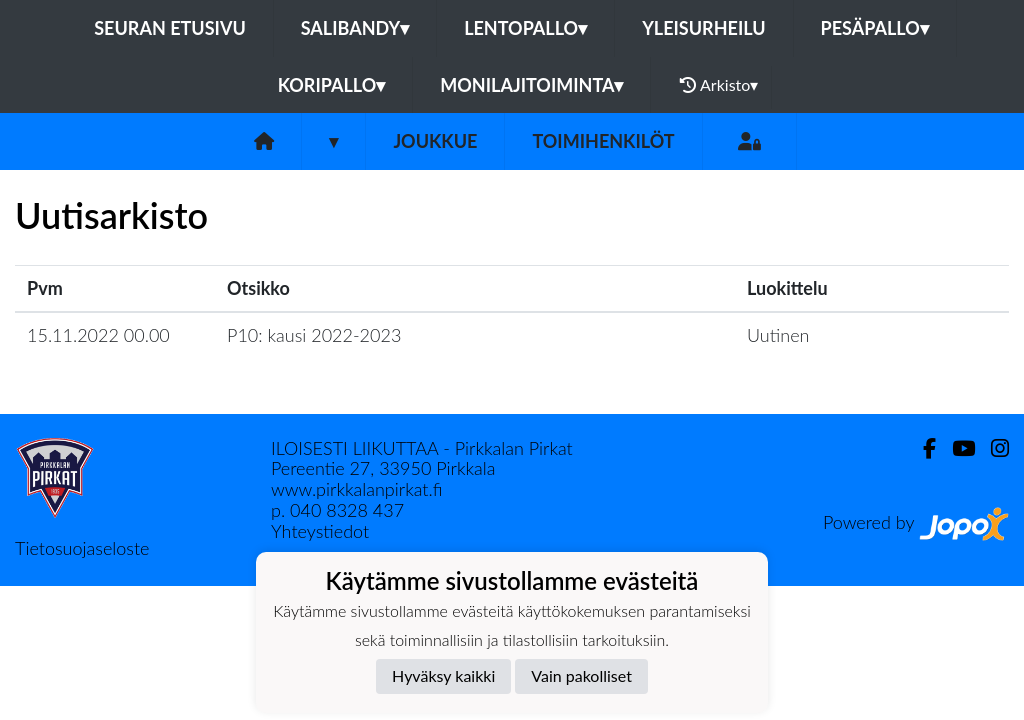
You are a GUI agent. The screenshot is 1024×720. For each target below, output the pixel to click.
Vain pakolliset (581, 675)
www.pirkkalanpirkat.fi (356, 489)
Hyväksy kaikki (443, 675)
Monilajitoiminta (531, 85)
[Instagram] (992, 448)
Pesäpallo (875, 28)
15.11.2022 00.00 (98, 335)
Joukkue (435, 141)
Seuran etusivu (170, 28)
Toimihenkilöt (603, 141)
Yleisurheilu (703, 28)
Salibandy (355, 28)
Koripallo (332, 85)
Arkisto (719, 85)
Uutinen (778, 335)
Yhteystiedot (320, 531)
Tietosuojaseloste (82, 548)
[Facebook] (921, 448)
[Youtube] (955, 448)
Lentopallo (525, 28)
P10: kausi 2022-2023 (314, 335)
